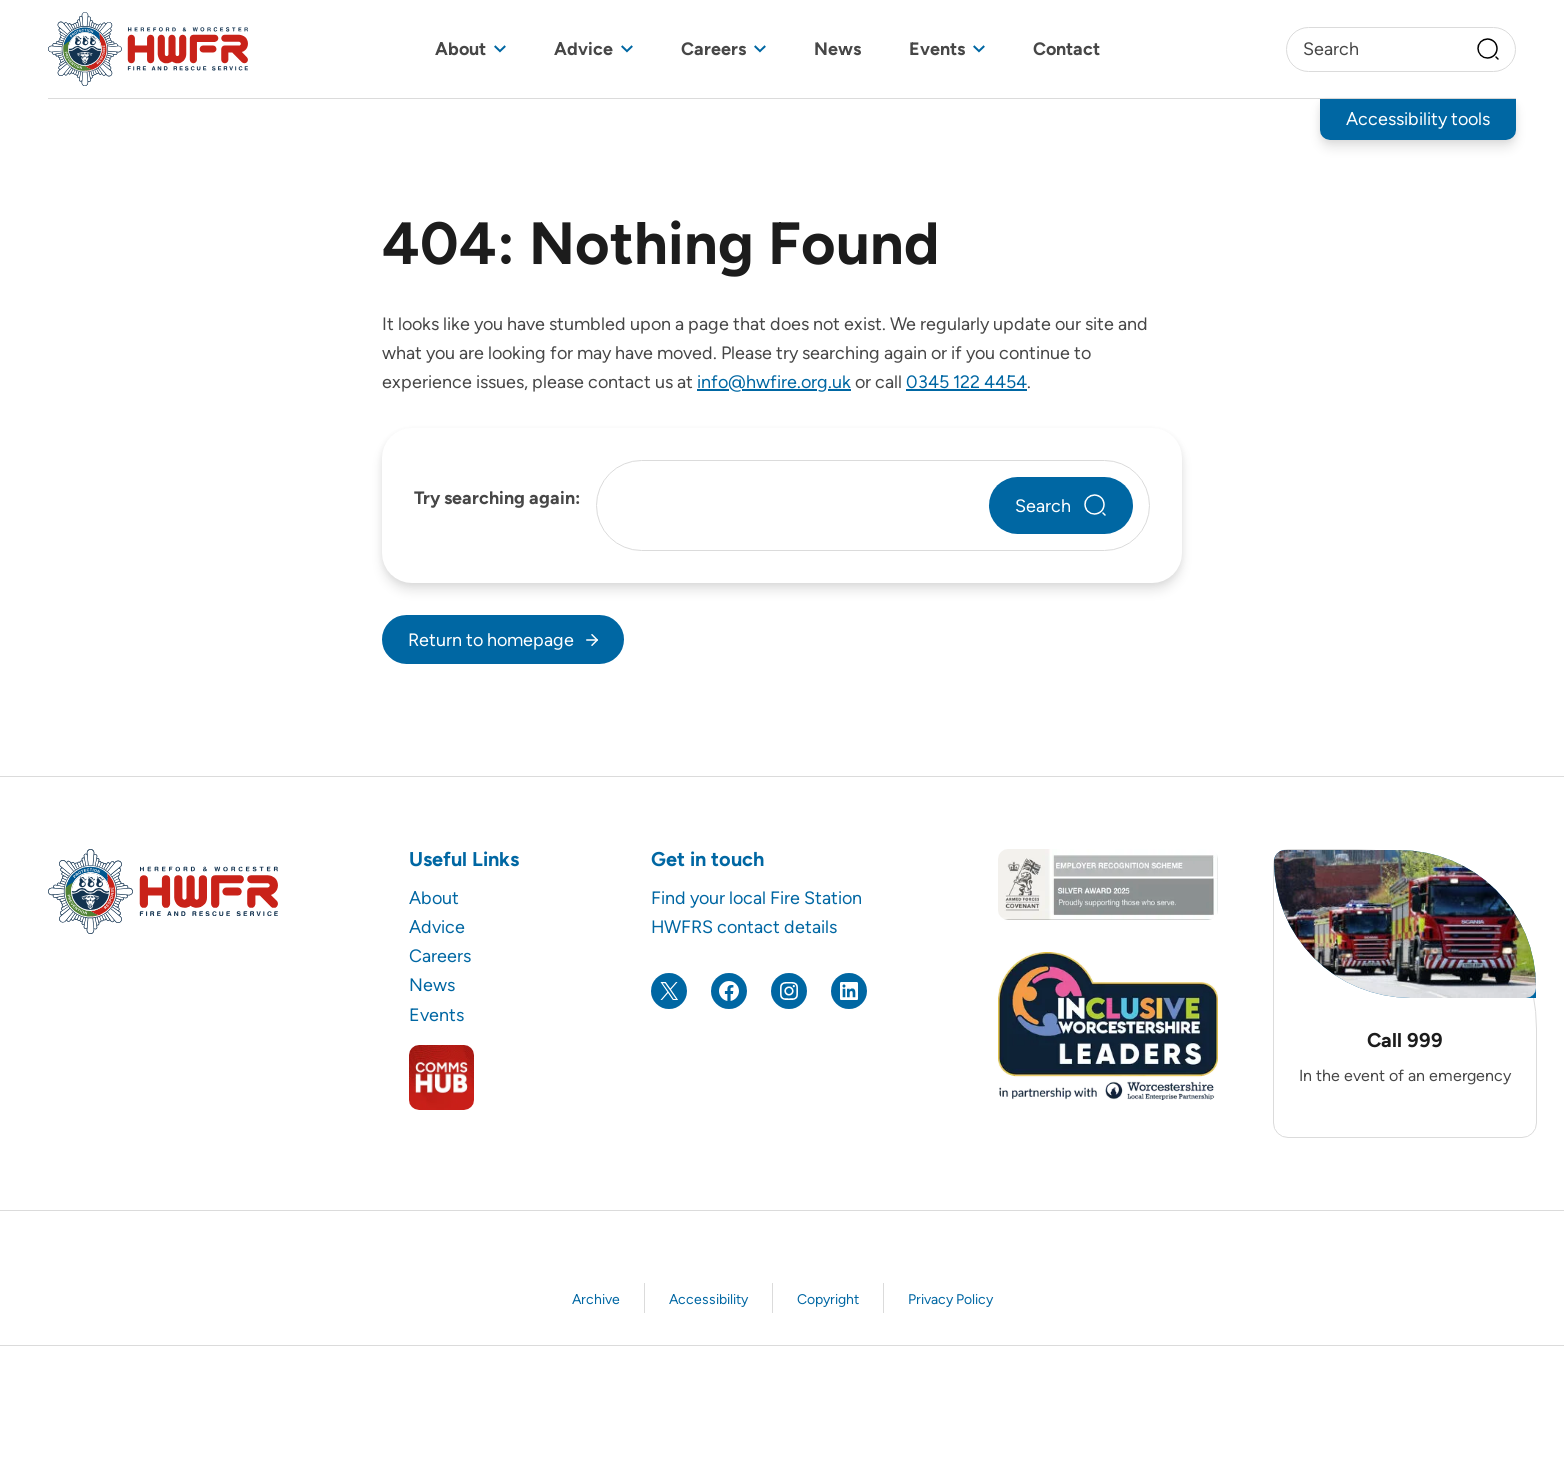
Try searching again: (497, 497)
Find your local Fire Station (756, 897)
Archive (596, 1299)
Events (937, 48)
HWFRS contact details (744, 926)
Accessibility (708, 1299)
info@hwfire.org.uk (774, 381)
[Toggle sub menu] (500, 49)
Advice (583, 48)
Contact (1066, 48)
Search (1043, 505)
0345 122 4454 (966, 381)
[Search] (1488, 49)
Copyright (828, 1299)
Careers (713, 48)
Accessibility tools (1418, 118)
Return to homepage (491, 639)
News (837, 48)
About (460, 48)
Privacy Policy (950, 1299)
